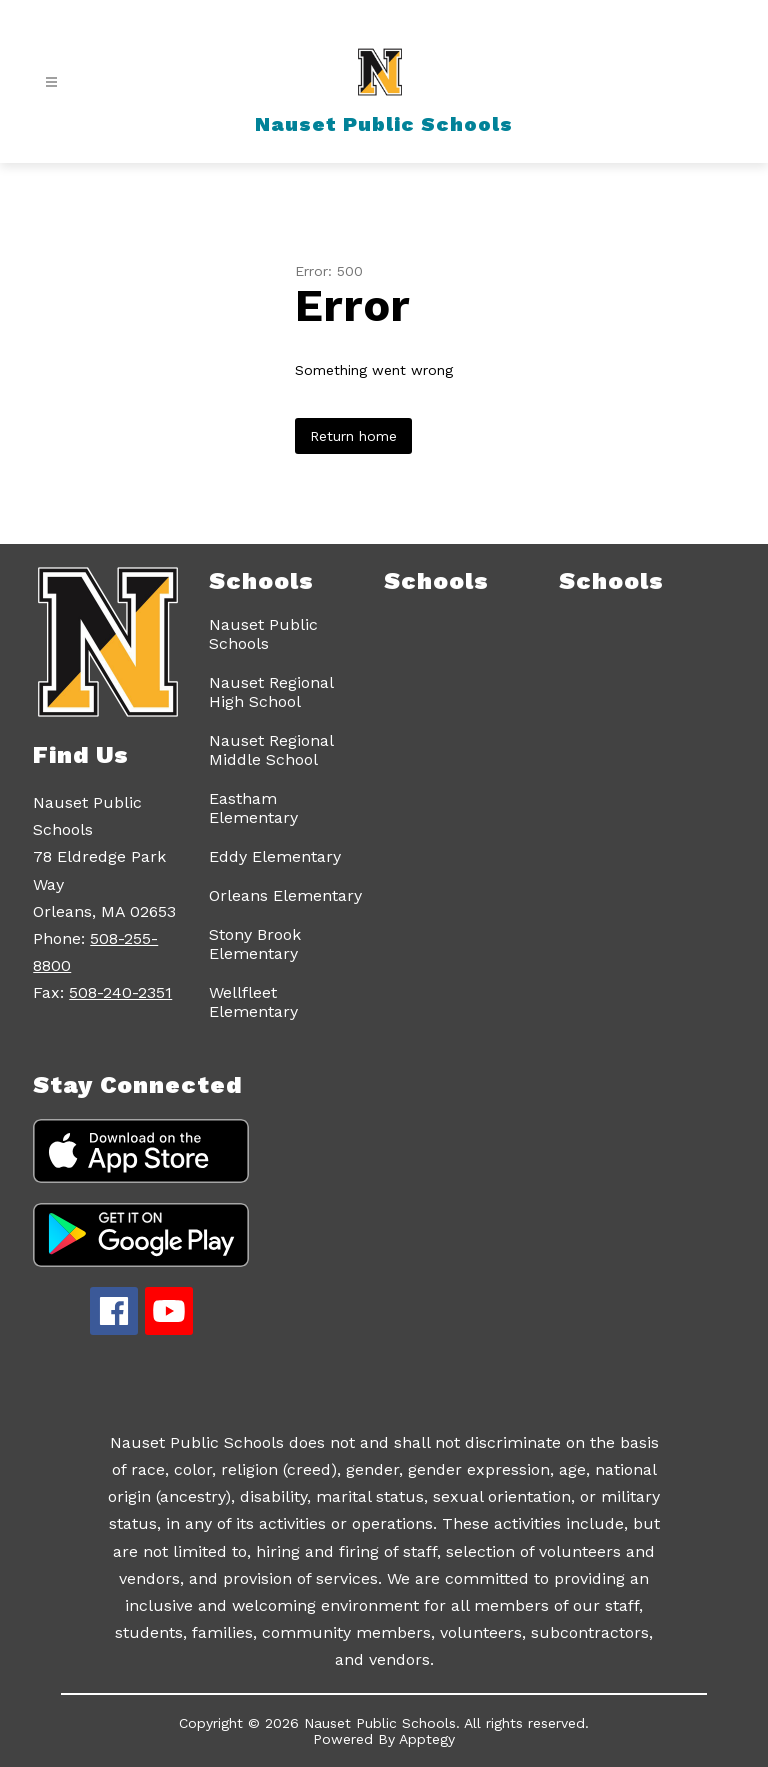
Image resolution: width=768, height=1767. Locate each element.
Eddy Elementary (275, 856)
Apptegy (427, 1739)
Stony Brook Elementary (255, 944)
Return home (353, 436)
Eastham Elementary (253, 808)
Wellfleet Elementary (253, 1002)
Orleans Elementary (285, 895)
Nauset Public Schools (263, 634)
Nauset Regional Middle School (271, 750)
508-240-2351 (120, 992)
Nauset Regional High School (271, 692)
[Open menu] (51, 82)
